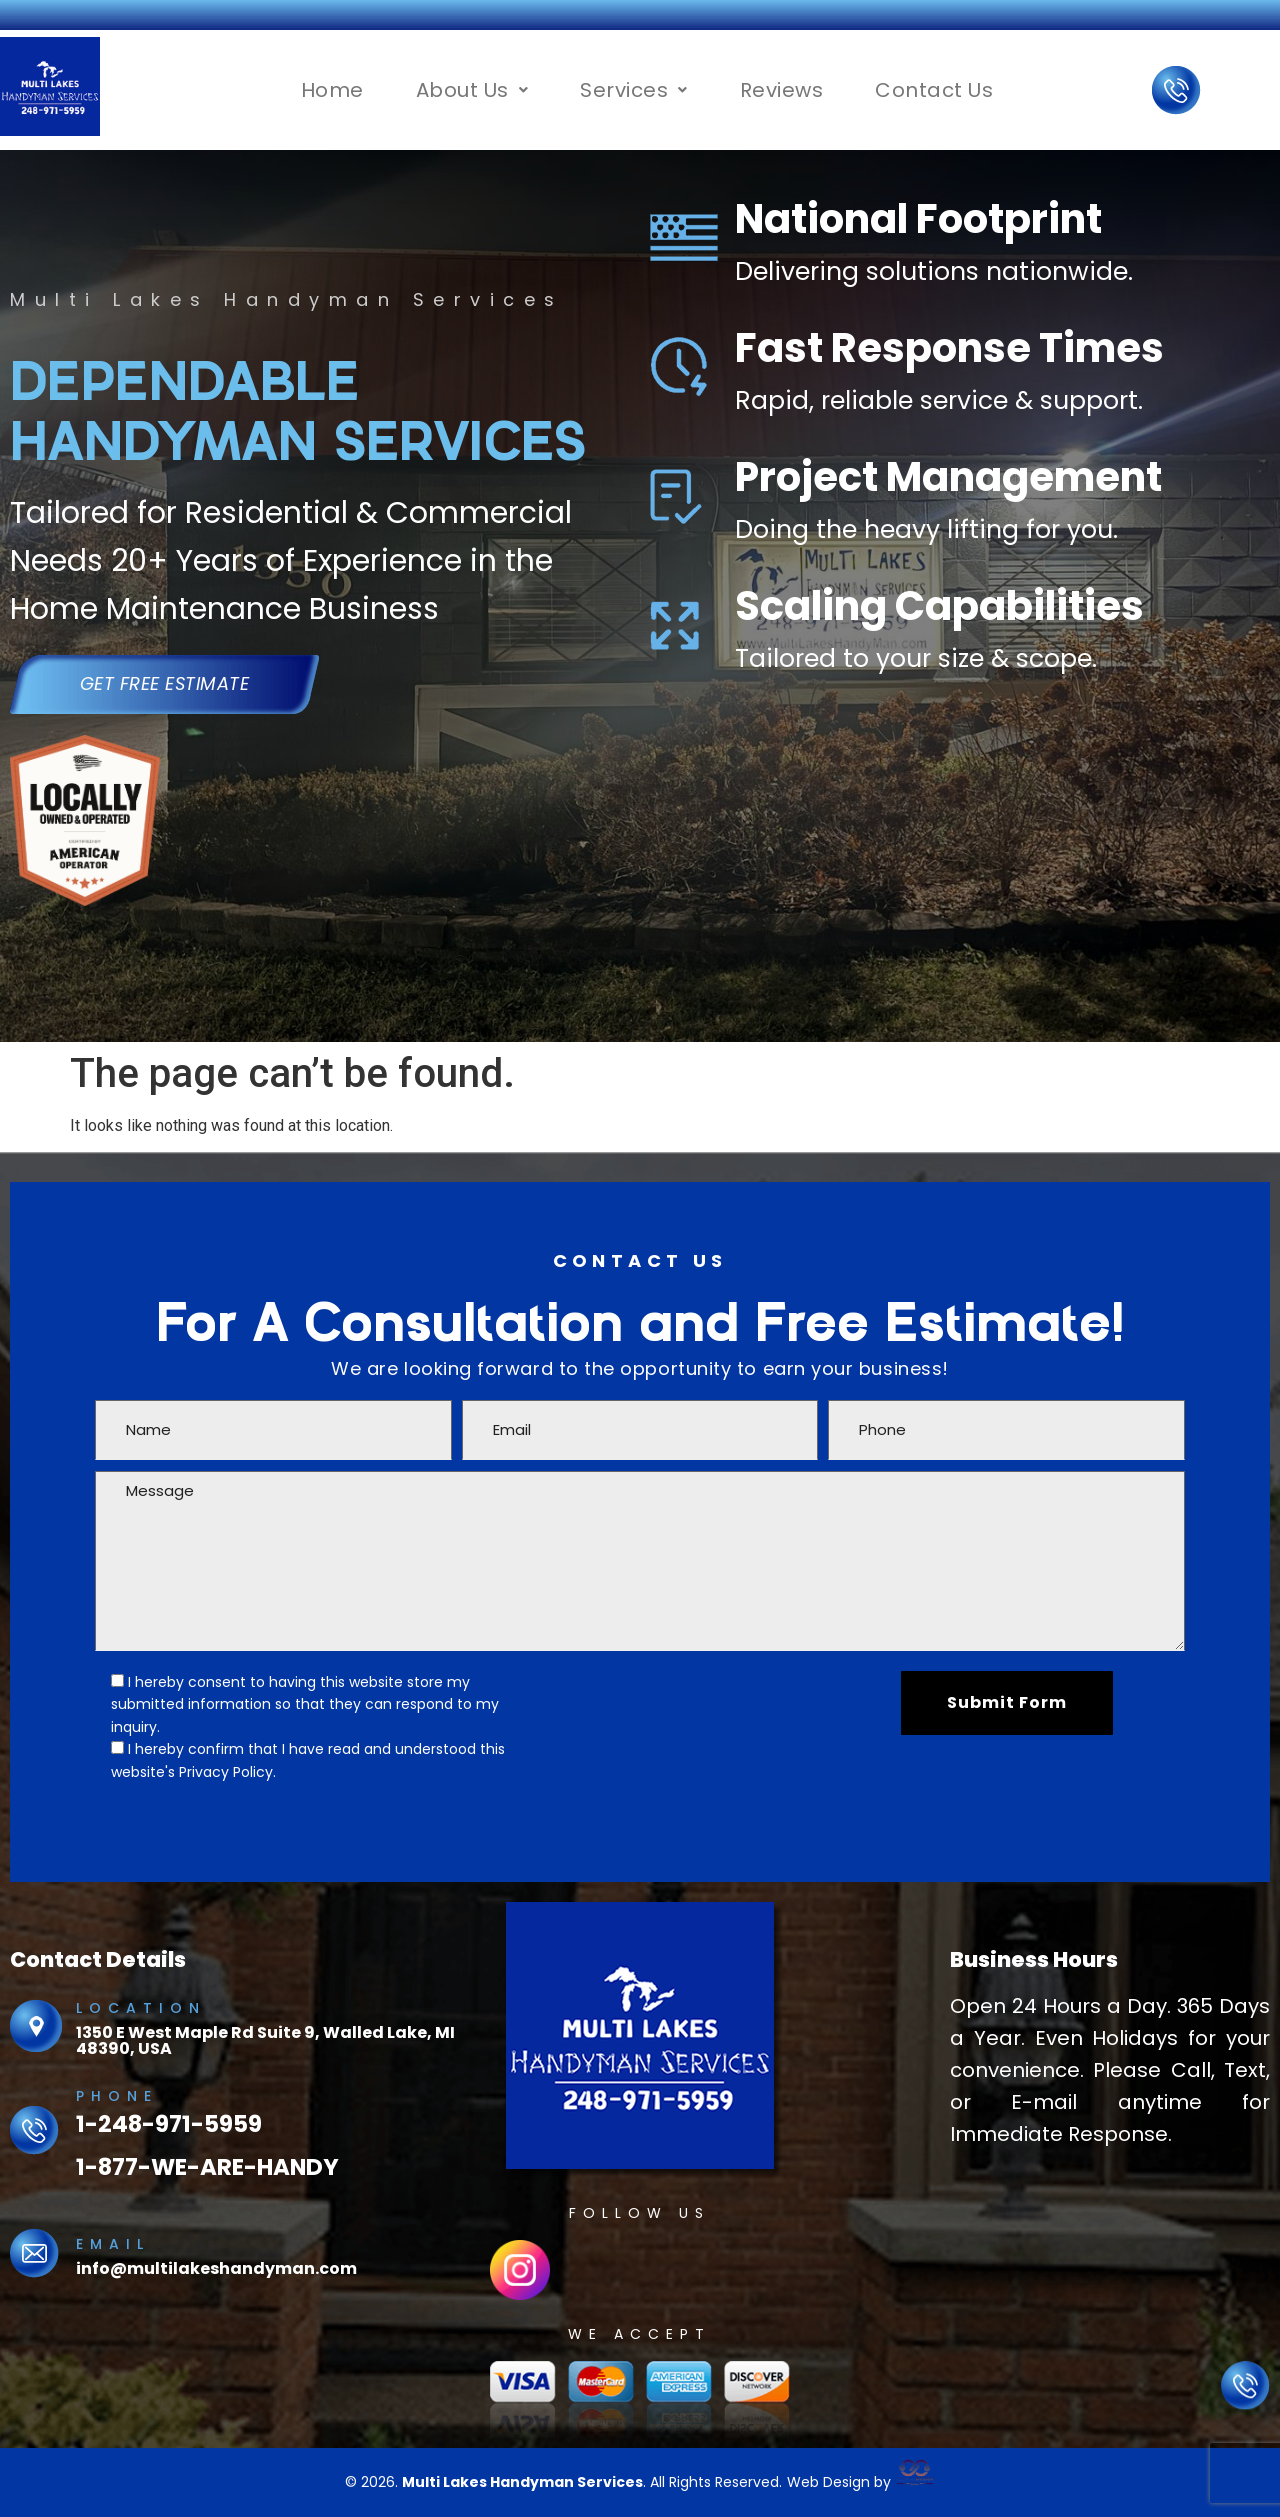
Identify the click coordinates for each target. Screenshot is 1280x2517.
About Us (472, 90)
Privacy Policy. (227, 1772)
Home (332, 90)
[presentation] (709, 1710)
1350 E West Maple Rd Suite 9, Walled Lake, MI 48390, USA (265, 2040)
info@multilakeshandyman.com (216, 2268)
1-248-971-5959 (169, 2124)
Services (634, 90)
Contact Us (934, 90)
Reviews (782, 90)
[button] (472, 90)
